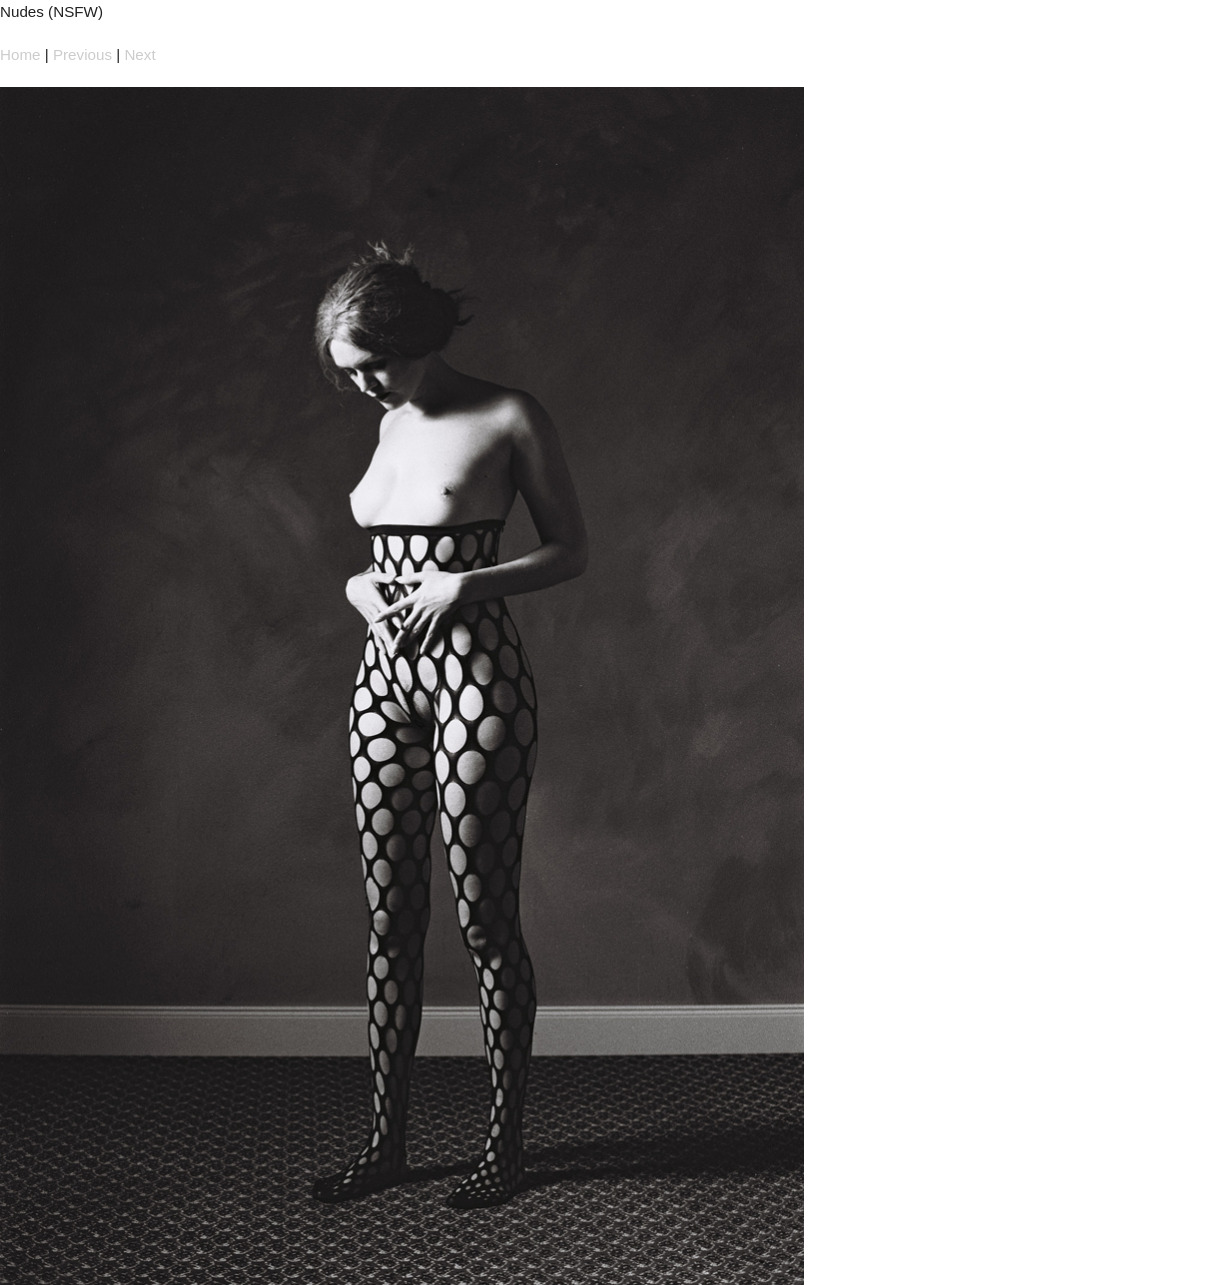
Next (139, 54)
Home (20, 54)
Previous (82, 54)
